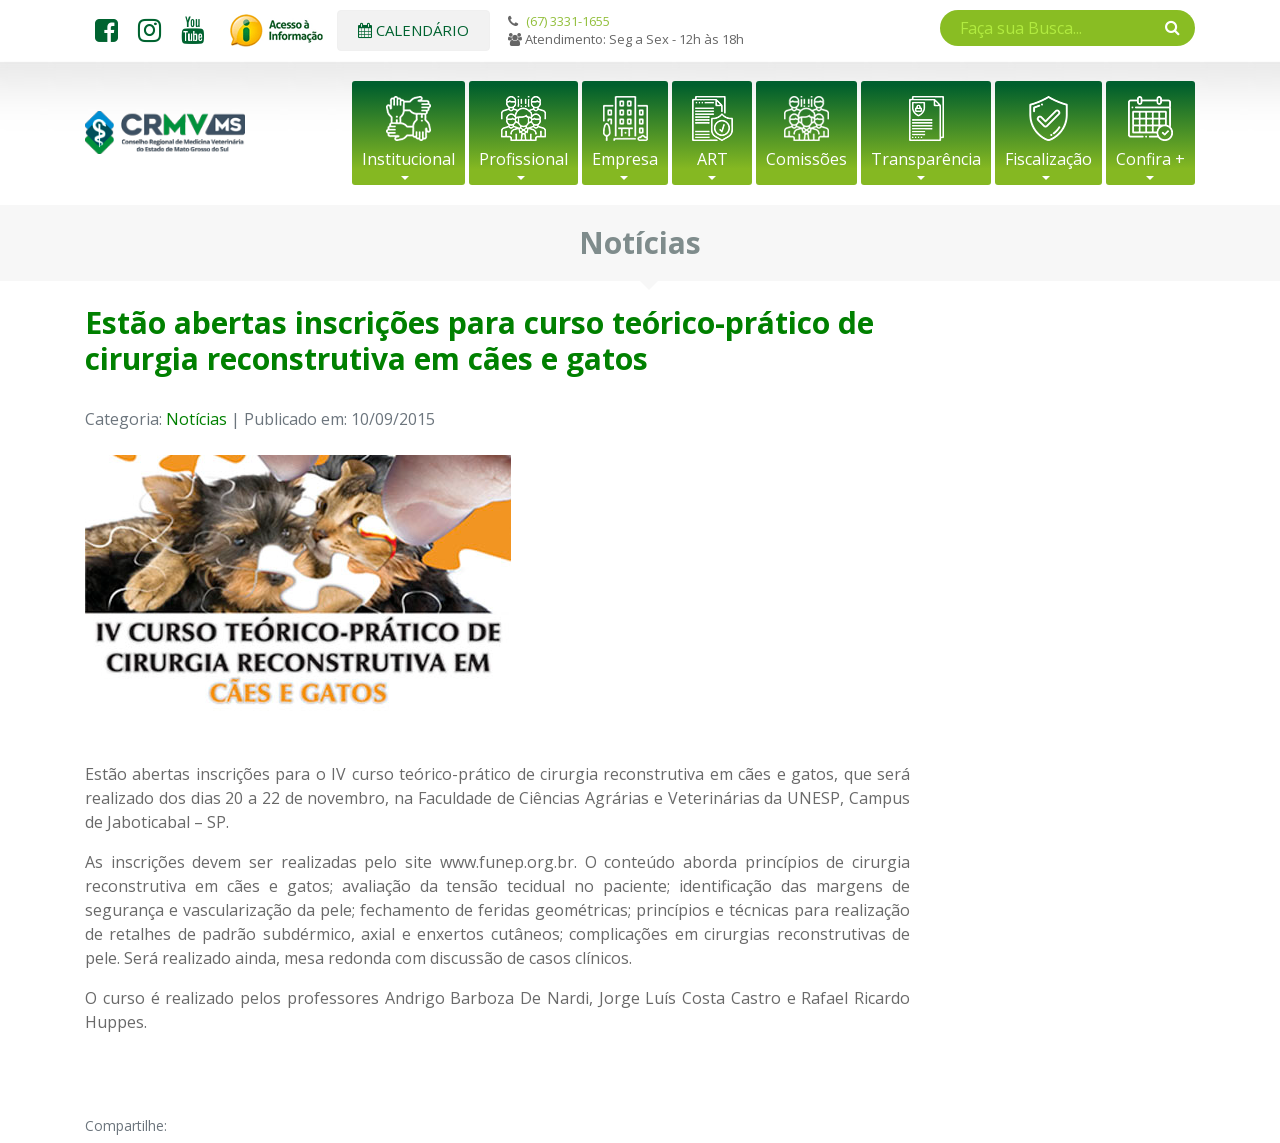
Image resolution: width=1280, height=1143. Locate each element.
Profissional (523, 159)
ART (712, 159)
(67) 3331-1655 (568, 21)
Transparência (926, 159)
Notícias (196, 419)
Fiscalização (1048, 159)
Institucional (408, 159)
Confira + (1150, 159)
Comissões (806, 159)
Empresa (625, 159)
